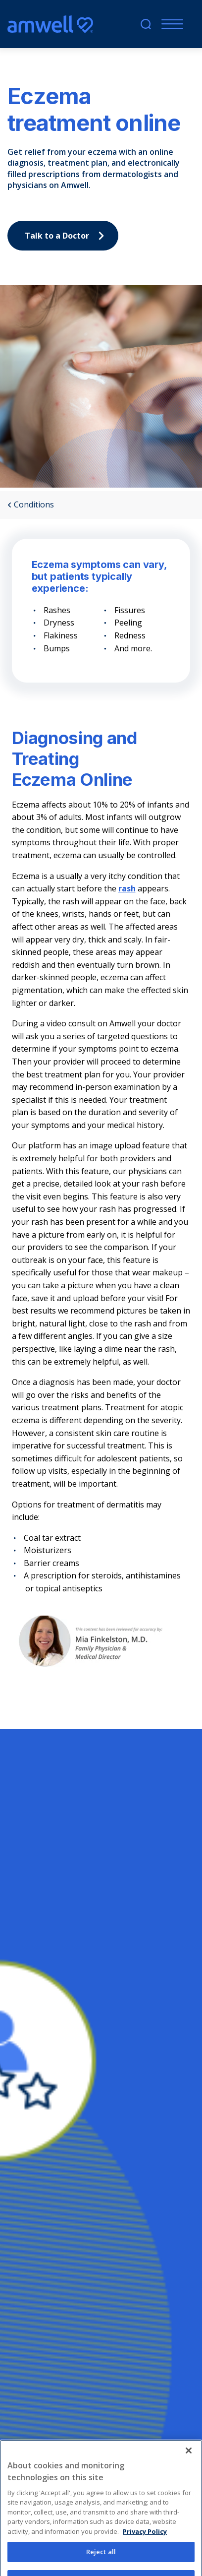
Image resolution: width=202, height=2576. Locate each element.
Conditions (30, 505)
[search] (146, 24)
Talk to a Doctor (67, 235)
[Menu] (170, 24)
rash (127, 888)
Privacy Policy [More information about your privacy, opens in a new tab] (145, 2546)
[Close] (189, 2466)
